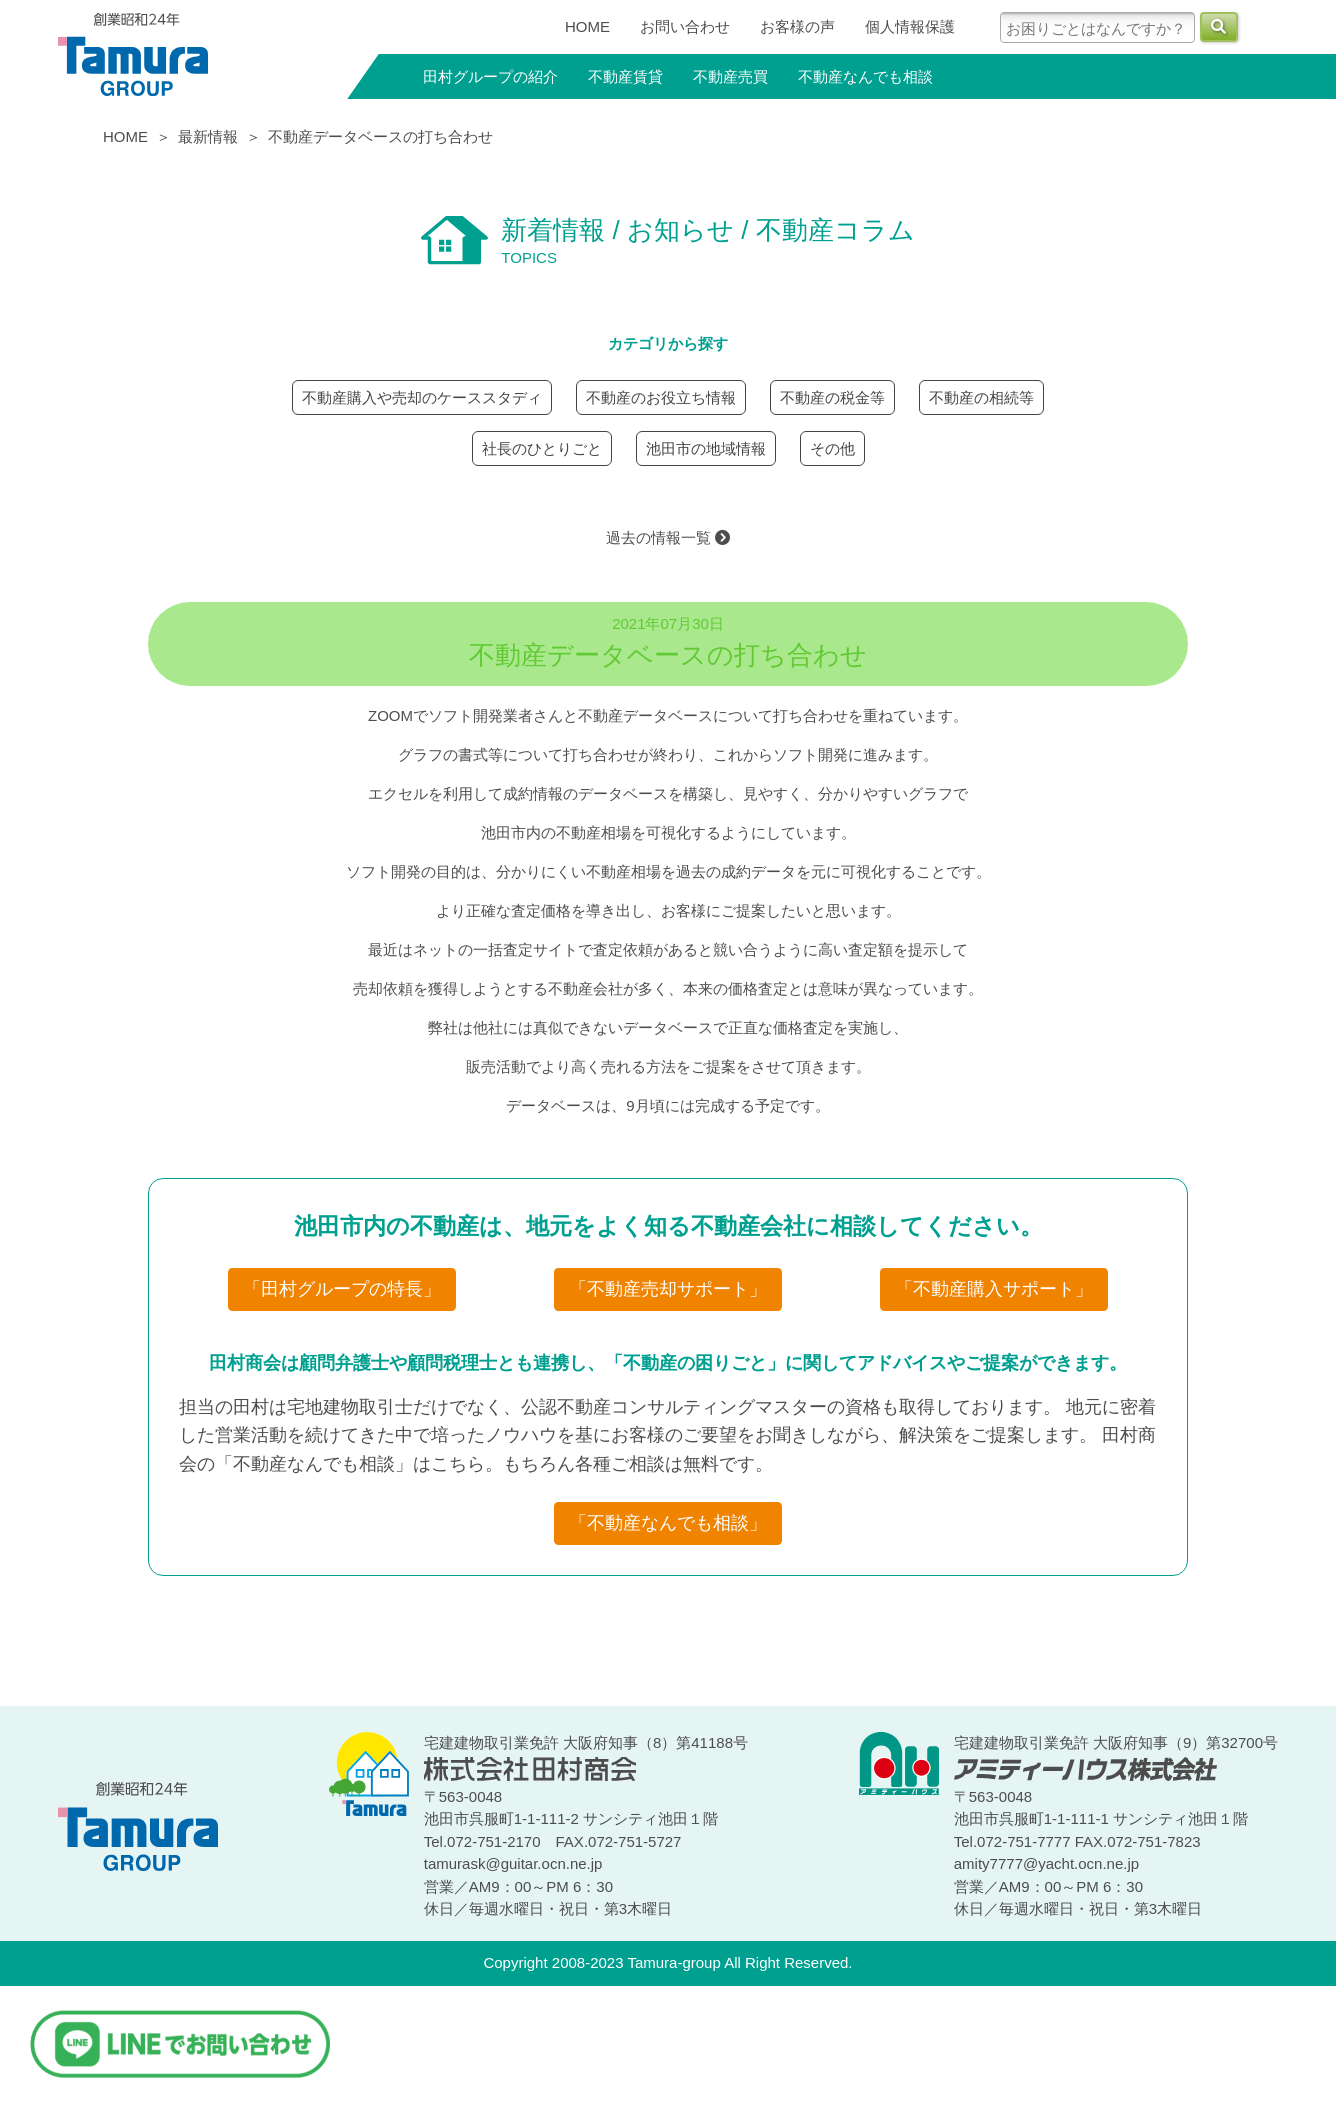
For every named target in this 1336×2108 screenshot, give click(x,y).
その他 (832, 448)
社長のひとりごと (542, 448)
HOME (587, 26)
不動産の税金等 (832, 397)
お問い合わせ (685, 26)
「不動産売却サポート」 (668, 1289)
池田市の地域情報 (706, 448)
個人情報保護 (910, 26)
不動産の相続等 (981, 397)
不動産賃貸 (625, 76)
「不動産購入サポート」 (994, 1289)
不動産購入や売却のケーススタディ (422, 397)
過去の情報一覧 (668, 537)
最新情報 (208, 136)
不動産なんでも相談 (865, 76)
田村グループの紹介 (490, 76)
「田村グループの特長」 (342, 1289)
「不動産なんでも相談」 (668, 1523)
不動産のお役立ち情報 (661, 397)
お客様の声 (797, 26)
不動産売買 (730, 76)
